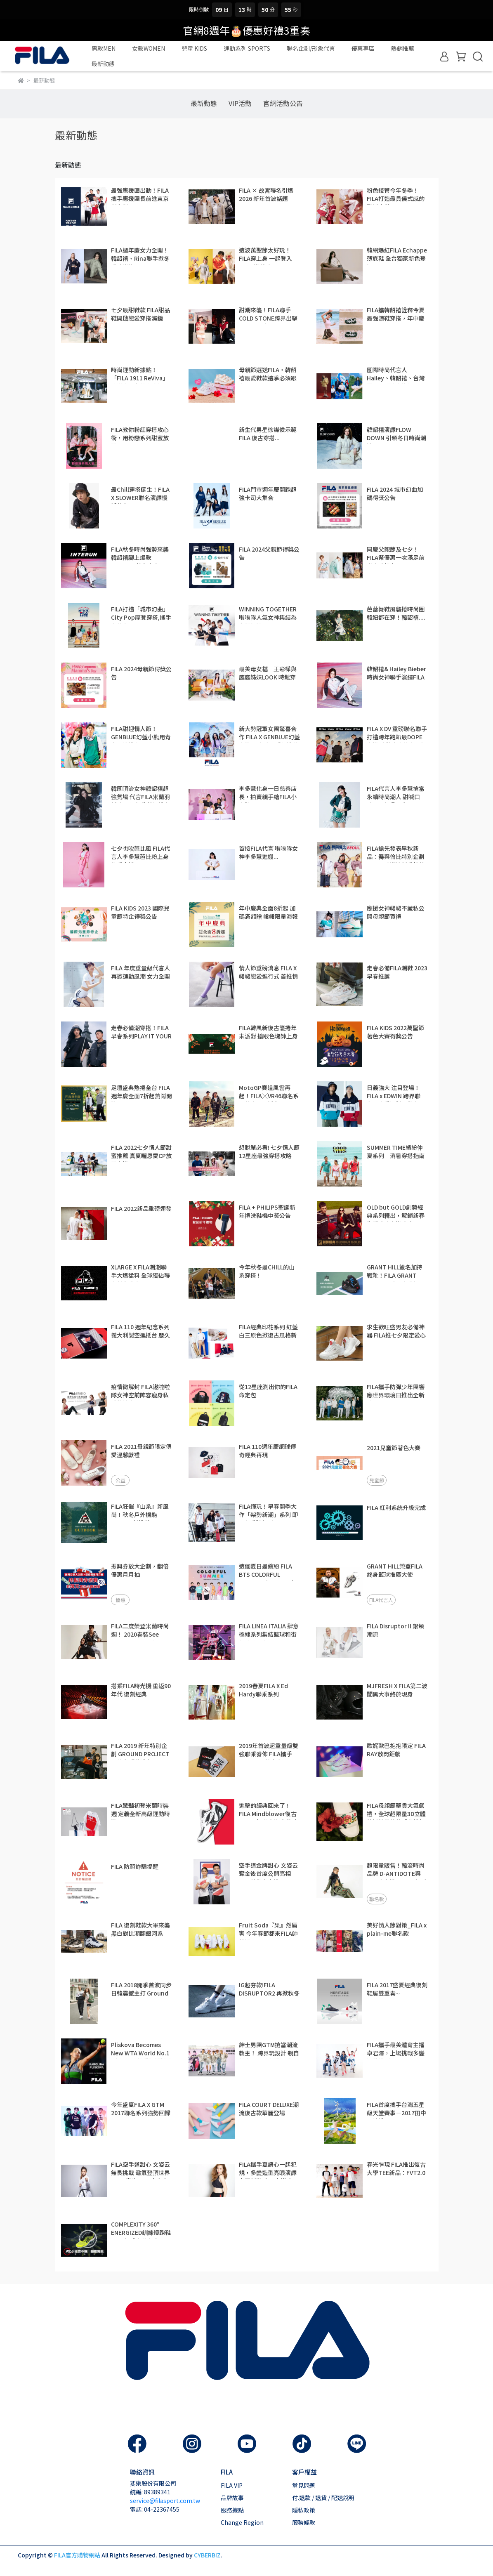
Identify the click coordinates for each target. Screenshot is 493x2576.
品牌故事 (232, 2497)
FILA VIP (232, 2485)
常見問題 (303, 2485)
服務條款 (303, 2522)
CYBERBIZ (207, 2555)
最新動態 (204, 103)
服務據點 (232, 2510)
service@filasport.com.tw (165, 2500)
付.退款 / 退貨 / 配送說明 (323, 2497)
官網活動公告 (283, 103)
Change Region (242, 2522)
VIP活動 (240, 103)
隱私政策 (303, 2510)
